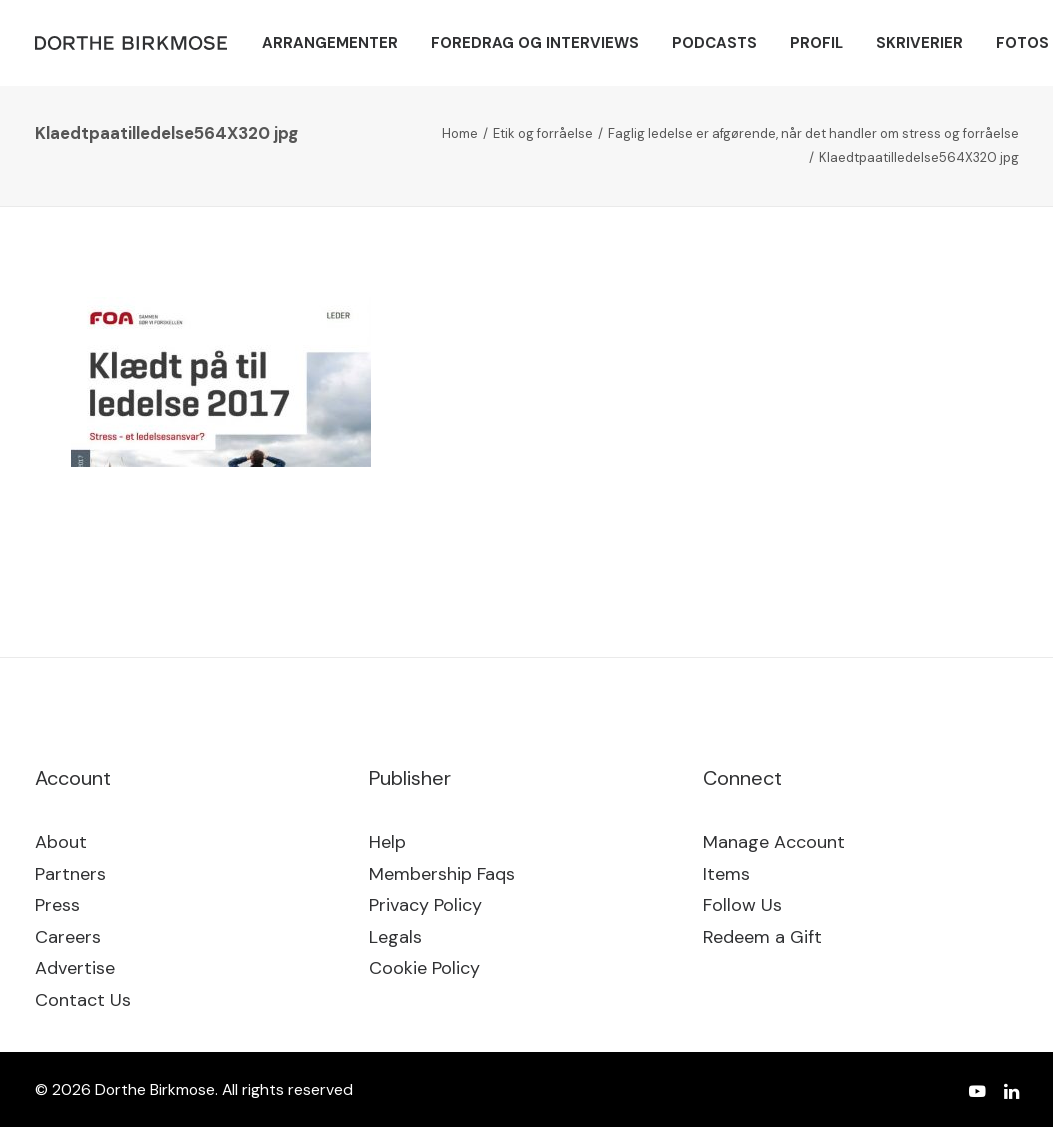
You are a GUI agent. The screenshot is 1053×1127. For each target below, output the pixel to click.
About (61, 842)
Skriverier (919, 43)
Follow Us (742, 905)
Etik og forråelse (543, 133)
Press (57, 905)
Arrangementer (330, 43)
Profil (816, 43)
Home (460, 133)
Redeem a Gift (762, 937)
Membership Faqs (442, 874)
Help (387, 842)
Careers (68, 937)
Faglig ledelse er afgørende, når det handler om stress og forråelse (813, 133)
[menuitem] (330, 43)
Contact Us (83, 1000)
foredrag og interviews (535, 43)
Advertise (75, 968)
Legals (395, 937)
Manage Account (774, 842)
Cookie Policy (424, 968)
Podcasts (714, 43)
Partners (70, 874)
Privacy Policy (425, 905)
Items (726, 874)
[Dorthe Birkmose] (134, 43)
